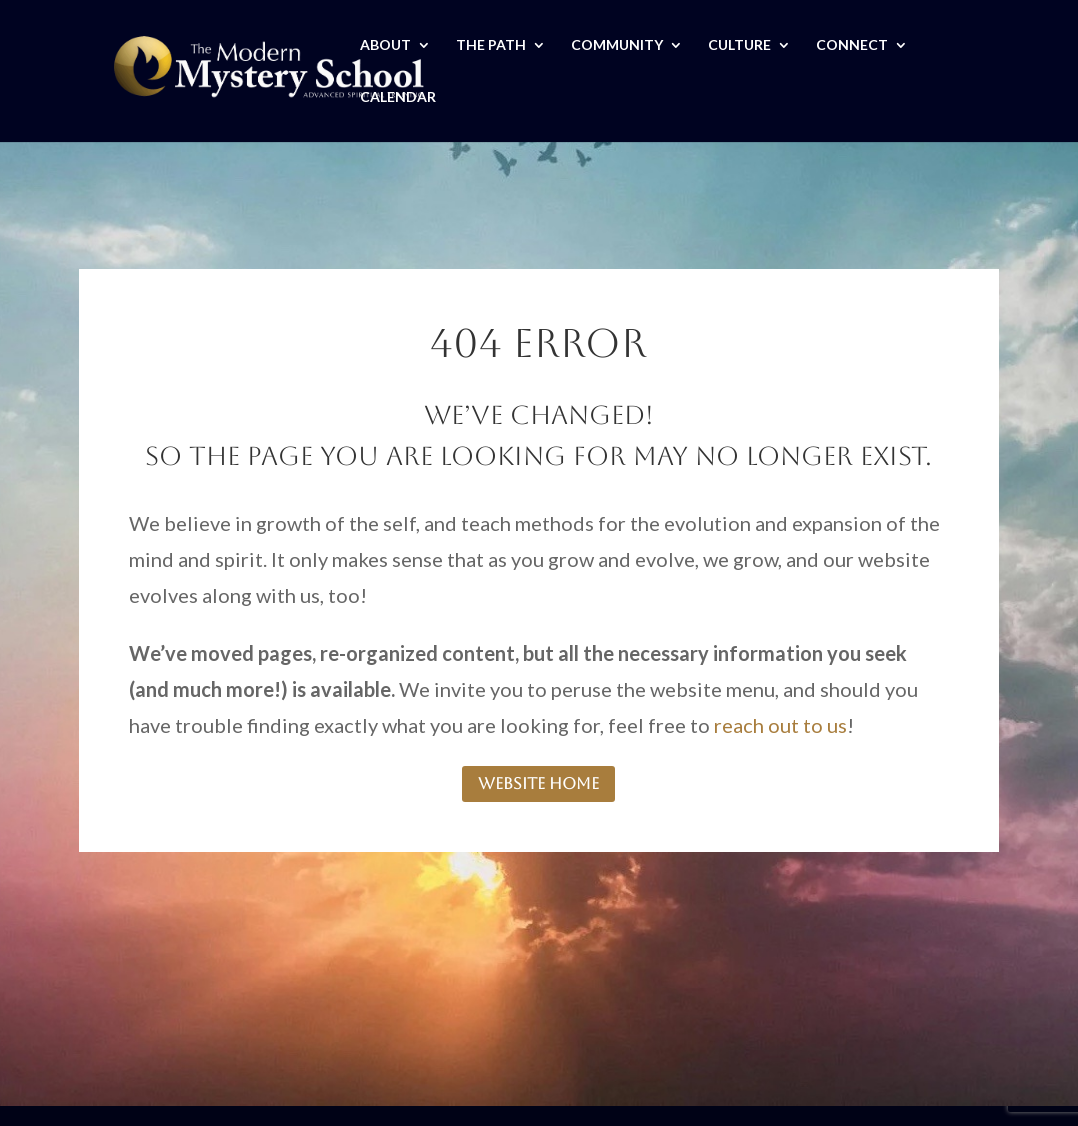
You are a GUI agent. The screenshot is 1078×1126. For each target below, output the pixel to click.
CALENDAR (398, 97)
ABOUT (385, 45)
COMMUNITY (617, 45)
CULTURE (739, 45)
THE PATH (491, 45)
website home (538, 783)
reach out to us (780, 725)
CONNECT (852, 45)
